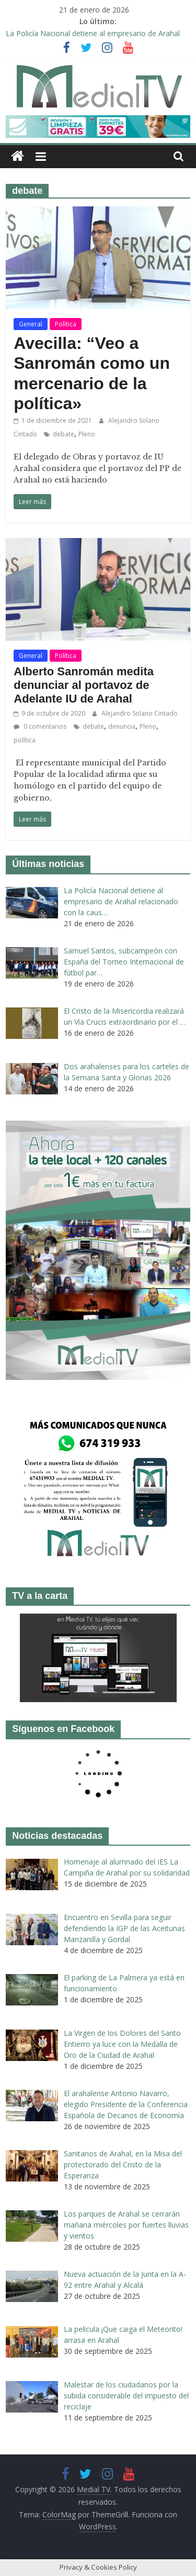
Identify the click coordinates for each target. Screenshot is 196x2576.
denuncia (121, 726)
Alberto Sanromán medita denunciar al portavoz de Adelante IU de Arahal (84, 685)
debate (63, 434)
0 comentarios (40, 726)
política (25, 740)
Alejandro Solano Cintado (139, 713)
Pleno (86, 434)
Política (65, 324)
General (30, 324)
